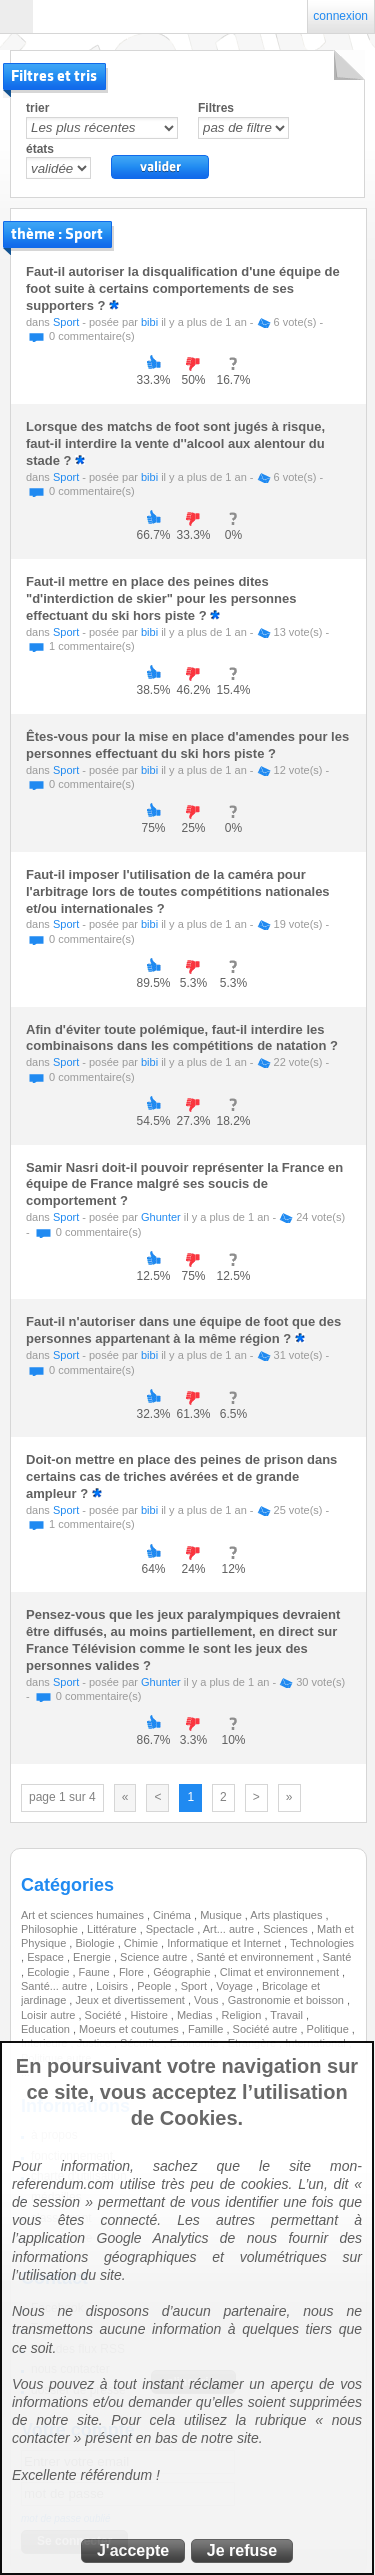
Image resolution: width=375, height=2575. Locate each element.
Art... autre (230, 1929)
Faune (96, 1972)
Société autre (267, 2029)
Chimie (142, 1943)
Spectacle (171, 1929)
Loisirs (113, 1986)
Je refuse (242, 2550)
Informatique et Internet (225, 1943)
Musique (222, 1915)
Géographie (183, 1972)
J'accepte (133, 2550)
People (155, 1986)
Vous (208, 2000)
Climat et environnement (281, 1972)
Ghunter (161, 1217)
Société (105, 2015)
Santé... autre (55, 1986)
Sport (66, 322)
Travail (288, 2015)
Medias (196, 2015)
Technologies (322, 1943)
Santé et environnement (257, 1957)
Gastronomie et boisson (287, 2000)
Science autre (155, 1957)
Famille (207, 2029)
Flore (133, 1972)
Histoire (150, 2015)
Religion (243, 2015)
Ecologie (49, 1972)
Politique (329, 2029)
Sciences (287, 1929)
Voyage (236, 1986)
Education (47, 2029)
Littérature (113, 1929)
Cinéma (173, 1915)
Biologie (96, 1943)
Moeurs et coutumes (130, 2029)
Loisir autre (49, 2015)
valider (160, 167)
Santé (337, 1957)
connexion (340, 16)
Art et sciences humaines (84, 1915)
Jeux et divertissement (131, 2000)
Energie (93, 1957)
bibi (149, 322)
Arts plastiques (287, 1915)
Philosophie (51, 1929)
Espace (47, 1957)
